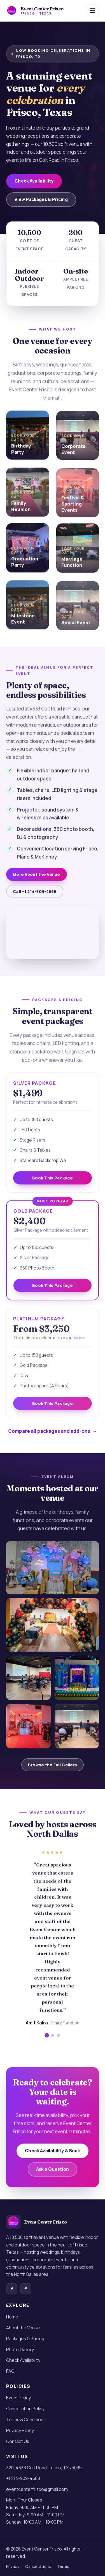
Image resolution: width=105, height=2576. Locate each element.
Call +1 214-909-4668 (35, 897)
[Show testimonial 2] (52, 2041)
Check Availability (34, 181)
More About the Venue (36, 880)
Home (12, 2317)
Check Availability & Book (52, 2157)
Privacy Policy (20, 2430)
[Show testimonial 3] (58, 2041)
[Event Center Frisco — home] (35, 10)
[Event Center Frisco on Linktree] (25, 2288)
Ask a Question (52, 2175)
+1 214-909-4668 (23, 2478)
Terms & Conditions (26, 2419)
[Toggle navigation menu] (92, 10)
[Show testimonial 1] (47, 2041)
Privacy (12, 2566)
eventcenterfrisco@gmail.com (37, 2489)
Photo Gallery (20, 2349)
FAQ (10, 2371)
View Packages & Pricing (41, 199)
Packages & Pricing (25, 2339)
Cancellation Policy (25, 2408)
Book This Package (52, 1184)
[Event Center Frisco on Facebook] (11, 2288)
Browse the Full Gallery (52, 1764)
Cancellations (38, 2566)
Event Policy (18, 2398)
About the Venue (23, 2328)
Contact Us (17, 2441)
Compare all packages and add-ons (49, 1431)
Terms (63, 2566)
